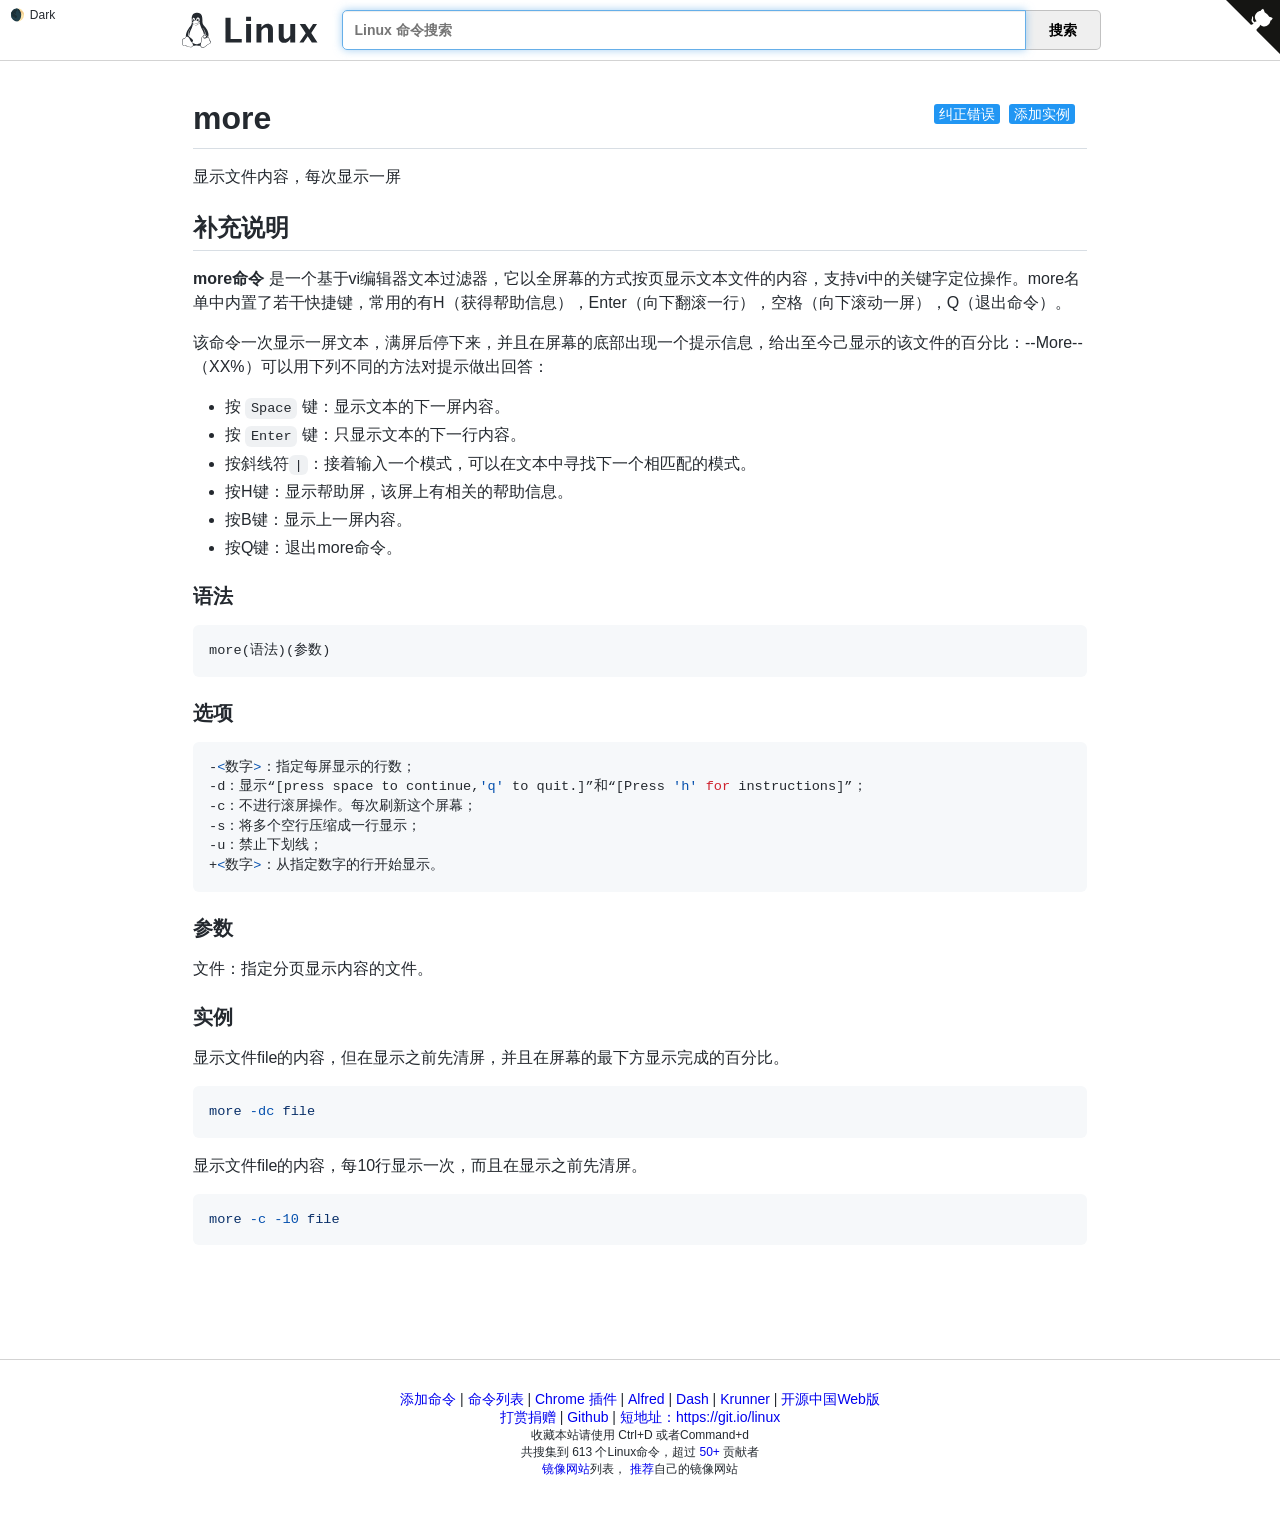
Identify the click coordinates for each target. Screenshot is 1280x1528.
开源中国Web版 (830, 1399)
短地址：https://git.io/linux (700, 1417)
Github (587, 1417)
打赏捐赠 (528, 1417)
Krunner (745, 1399)
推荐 (642, 1469)
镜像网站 (566, 1469)
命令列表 (496, 1399)
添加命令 (428, 1399)
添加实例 (1042, 114)
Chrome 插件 (576, 1399)
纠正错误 (967, 114)
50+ (710, 1452)
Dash (692, 1399)
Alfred (646, 1399)
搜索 (1063, 30)
